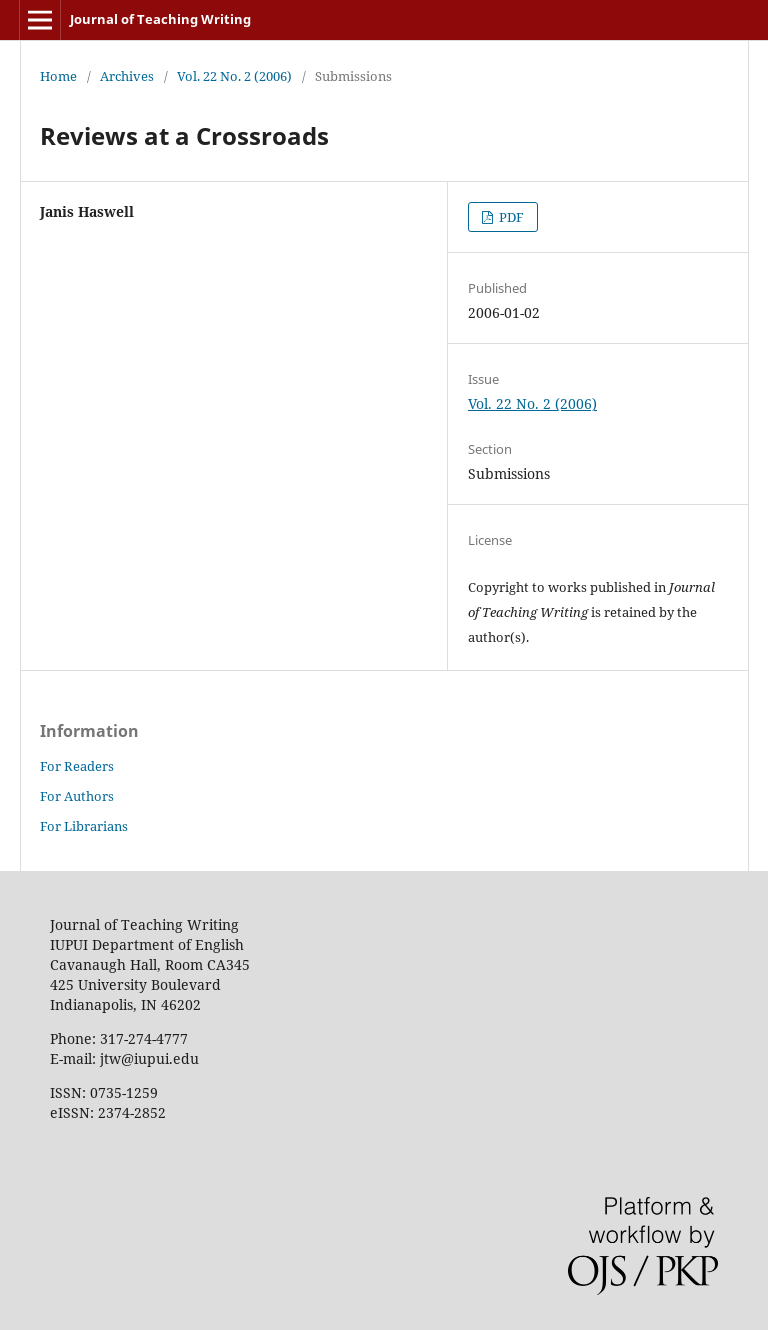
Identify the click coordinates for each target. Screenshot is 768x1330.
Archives (127, 76)
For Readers (77, 766)
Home (58, 76)
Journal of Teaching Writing (160, 19)
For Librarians (84, 826)
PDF (510, 217)
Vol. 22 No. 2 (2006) (234, 76)
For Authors (77, 796)
